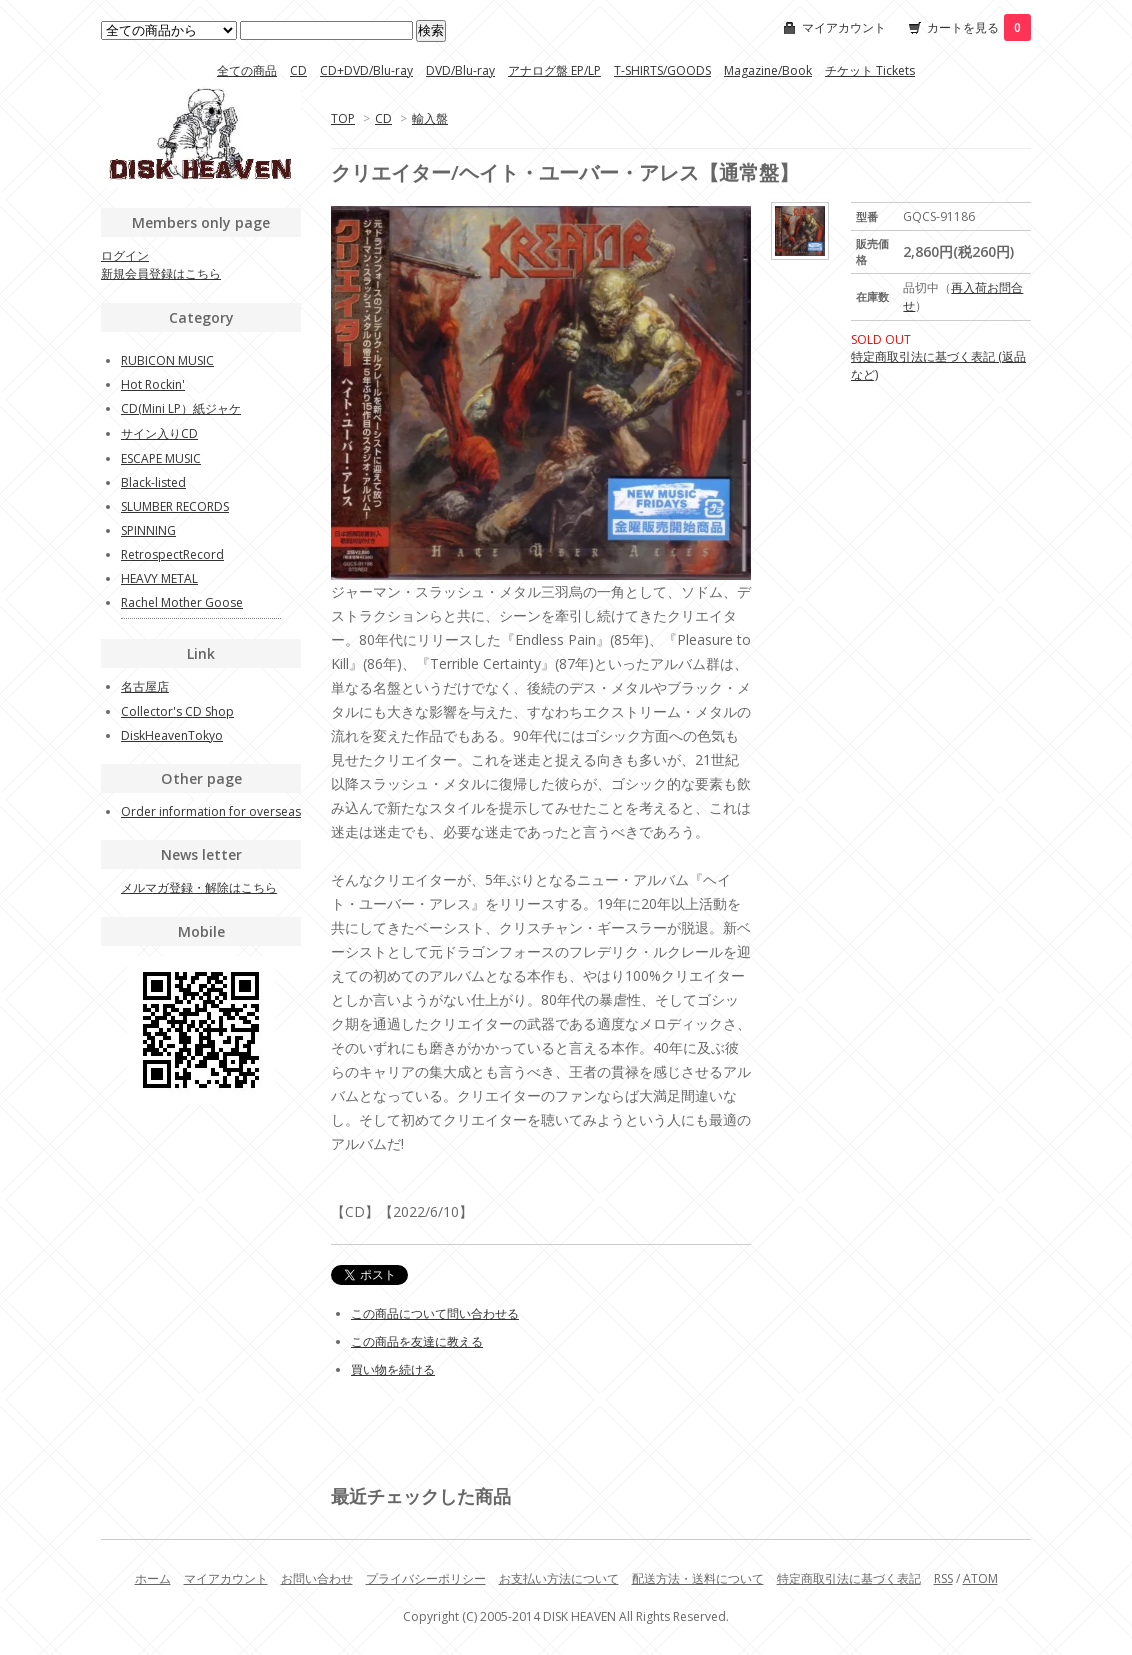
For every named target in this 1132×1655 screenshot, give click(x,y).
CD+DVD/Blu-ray (366, 70)
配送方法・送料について (698, 1578)
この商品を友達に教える (417, 1341)
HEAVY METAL (159, 578)
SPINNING (148, 530)
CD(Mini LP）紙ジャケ (181, 408)
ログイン (125, 255)
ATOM (980, 1578)
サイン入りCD (159, 433)
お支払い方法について (559, 1578)
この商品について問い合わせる (435, 1313)
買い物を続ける (393, 1369)
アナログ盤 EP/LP (554, 70)
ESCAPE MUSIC (161, 458)
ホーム (153, 1578)
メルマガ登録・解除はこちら (199, 887)
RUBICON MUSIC (167, 360)
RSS (943, 1578)
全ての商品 (247, 70)
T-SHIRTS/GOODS (662, 70)
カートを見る (979, 27)
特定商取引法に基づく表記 (849, 1578)
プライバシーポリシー (426, 1578)
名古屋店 (145, 686)
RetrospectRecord (172, 554)
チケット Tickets (870, 70)
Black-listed (153, 482)
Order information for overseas (211, 811)
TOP (343, 118)
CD (298, 70)
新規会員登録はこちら (161, 273)
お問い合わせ (317, 1578)
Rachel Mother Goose (182, 602)
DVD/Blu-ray (460, 70)
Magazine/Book (768, 70)
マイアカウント (844, 27)
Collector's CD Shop (177, 711)
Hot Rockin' (153, 384)
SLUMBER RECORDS (175, 506)
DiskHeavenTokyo (172, 735)
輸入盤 (430, 118)
